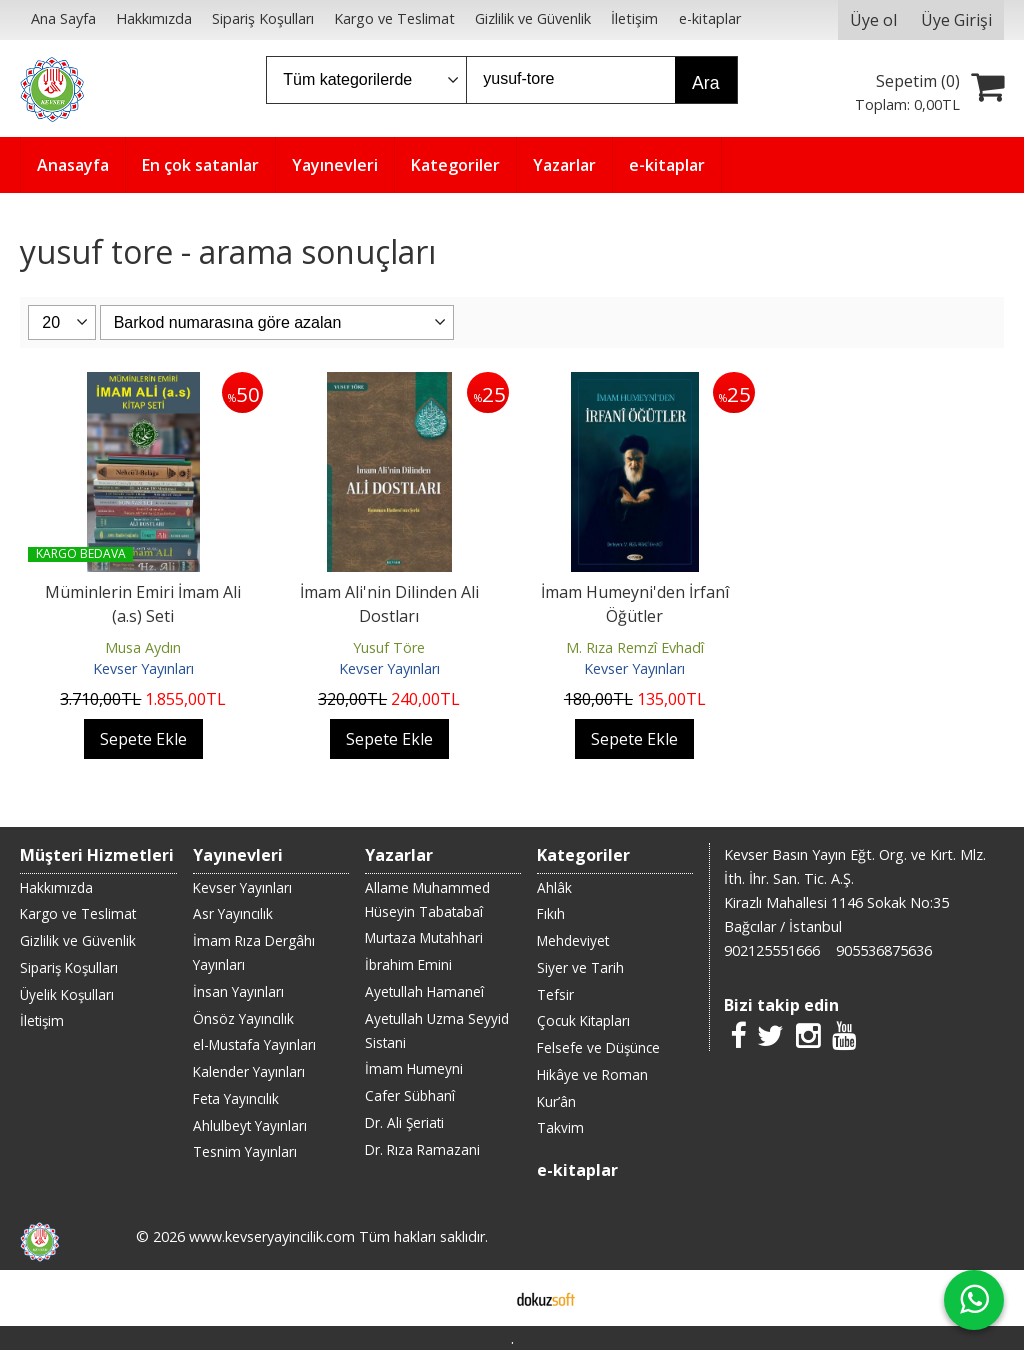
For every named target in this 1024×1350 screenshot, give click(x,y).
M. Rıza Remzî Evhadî (635, 647)
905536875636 (884, 950)
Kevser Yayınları (143, 668)
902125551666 (772, 950)
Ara (705, 83)
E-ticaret (480, 1298)
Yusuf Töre (389, 647)
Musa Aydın (143, 647)
